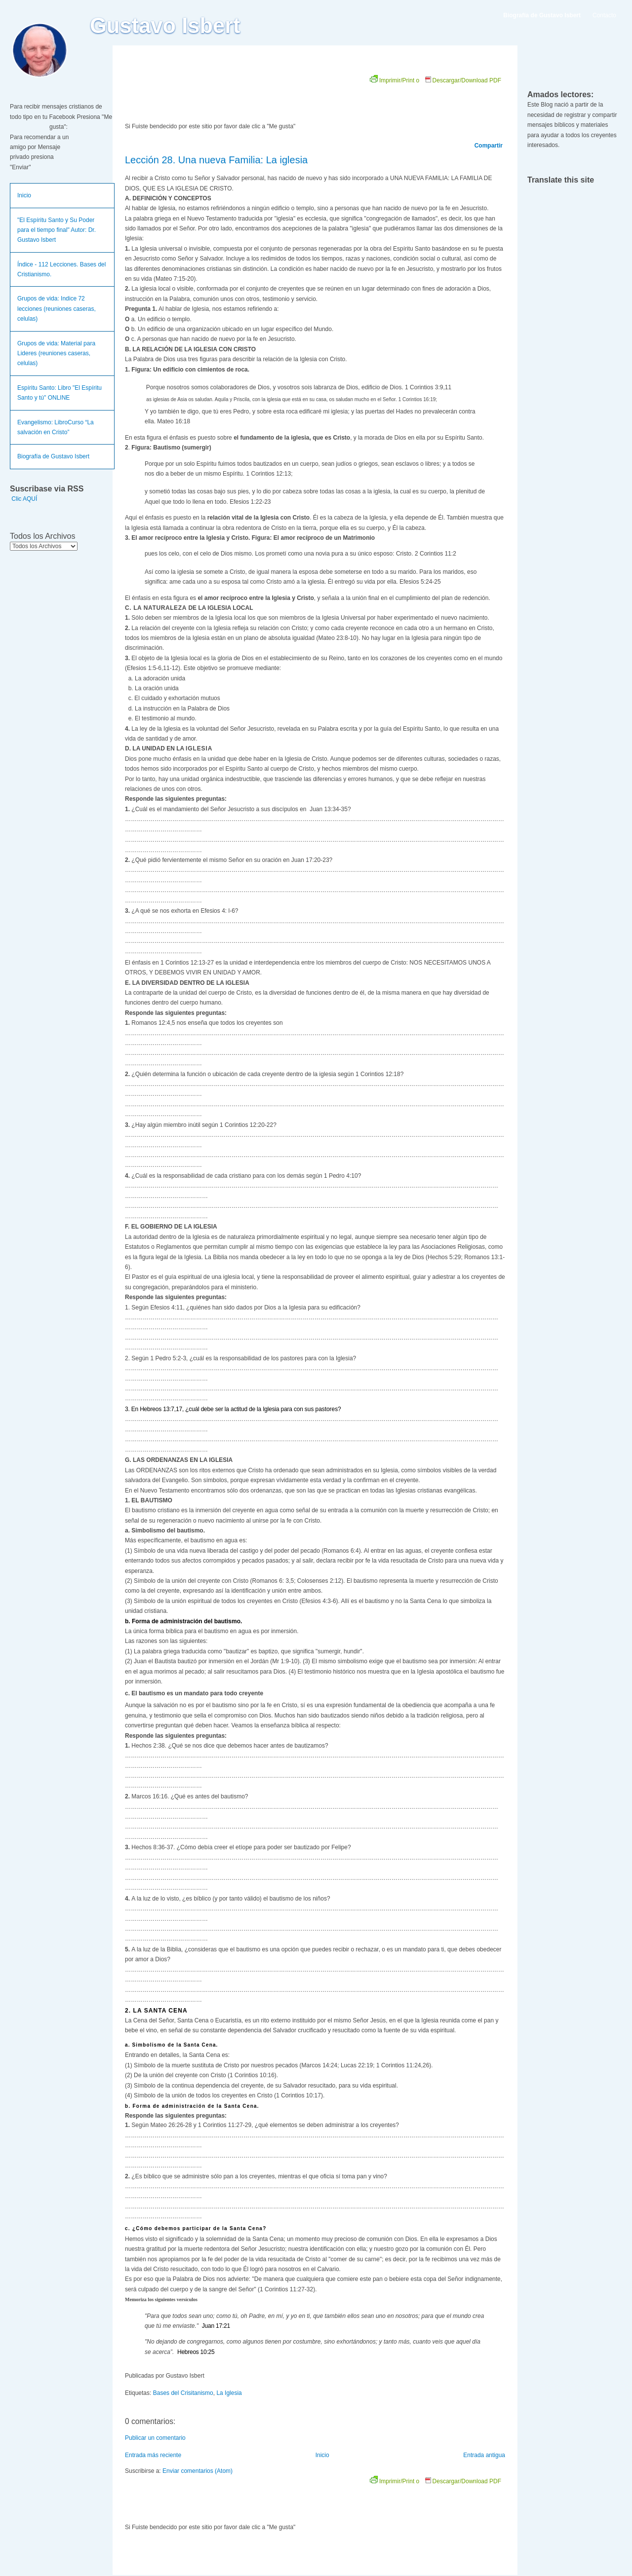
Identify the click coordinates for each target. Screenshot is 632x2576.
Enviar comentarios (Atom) (197, 2470)
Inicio (24, 195)
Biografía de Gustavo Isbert (53, 456)
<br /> (236, 94)
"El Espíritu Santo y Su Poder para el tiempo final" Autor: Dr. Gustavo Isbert (56, 230)
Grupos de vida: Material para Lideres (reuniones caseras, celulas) (56, 353)
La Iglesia (228, 2392)
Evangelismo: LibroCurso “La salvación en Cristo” (55, 427)
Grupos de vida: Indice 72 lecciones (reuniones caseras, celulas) (56, 308)
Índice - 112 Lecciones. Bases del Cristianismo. (61, 269)
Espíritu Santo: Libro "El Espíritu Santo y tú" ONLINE (59, 392)
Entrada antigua (484, 2455)
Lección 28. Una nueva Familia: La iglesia (216, 159)
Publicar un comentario (155, 2437)
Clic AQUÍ (24, 498)
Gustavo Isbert (165, 25)
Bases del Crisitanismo (183, 2392)
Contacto (604, 15)
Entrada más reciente (153, 2455)
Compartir (488, 145)
